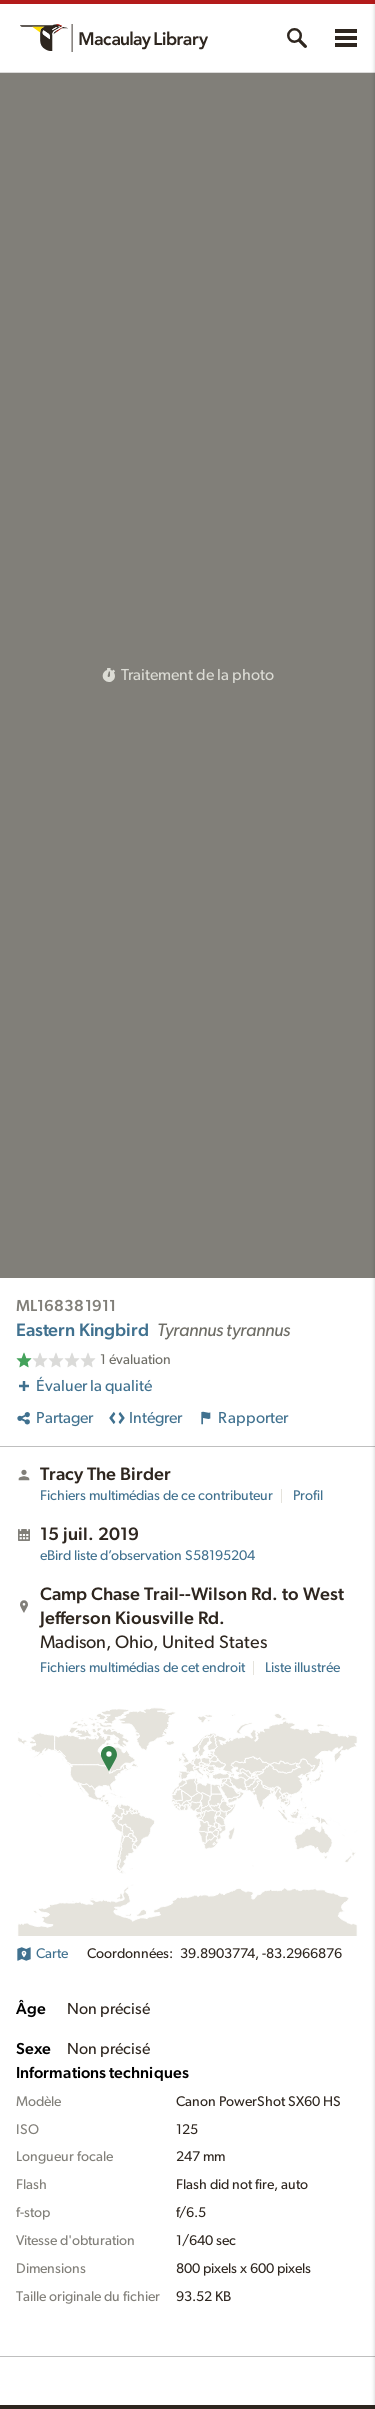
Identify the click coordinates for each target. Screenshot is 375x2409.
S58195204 (147, 1556)
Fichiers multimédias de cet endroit (142, 1668)
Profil (308, 1496)
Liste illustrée (302, 1668)
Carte (42, 1954)
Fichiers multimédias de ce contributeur (156, 1496)
